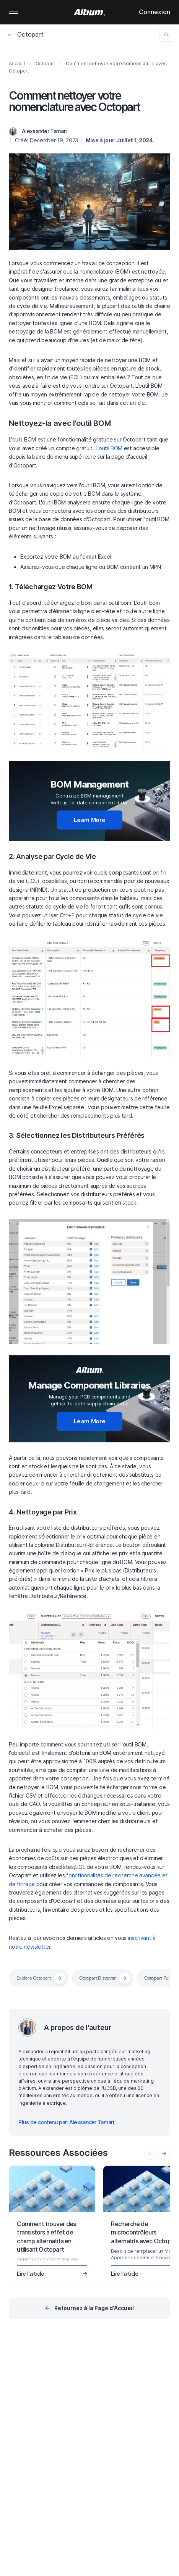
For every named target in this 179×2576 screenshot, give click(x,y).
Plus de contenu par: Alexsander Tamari (66, 2122)
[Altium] (90, 12)
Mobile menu (14, 12)
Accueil (16, 63)
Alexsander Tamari (44, 131)
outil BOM (110, 448)
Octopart (26, 34)
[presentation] (164, 2153)
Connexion (154, 12)
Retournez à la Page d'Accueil (94, 2308)
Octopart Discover (97, 1978)
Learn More (90, 819)
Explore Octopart (33, 1978)
